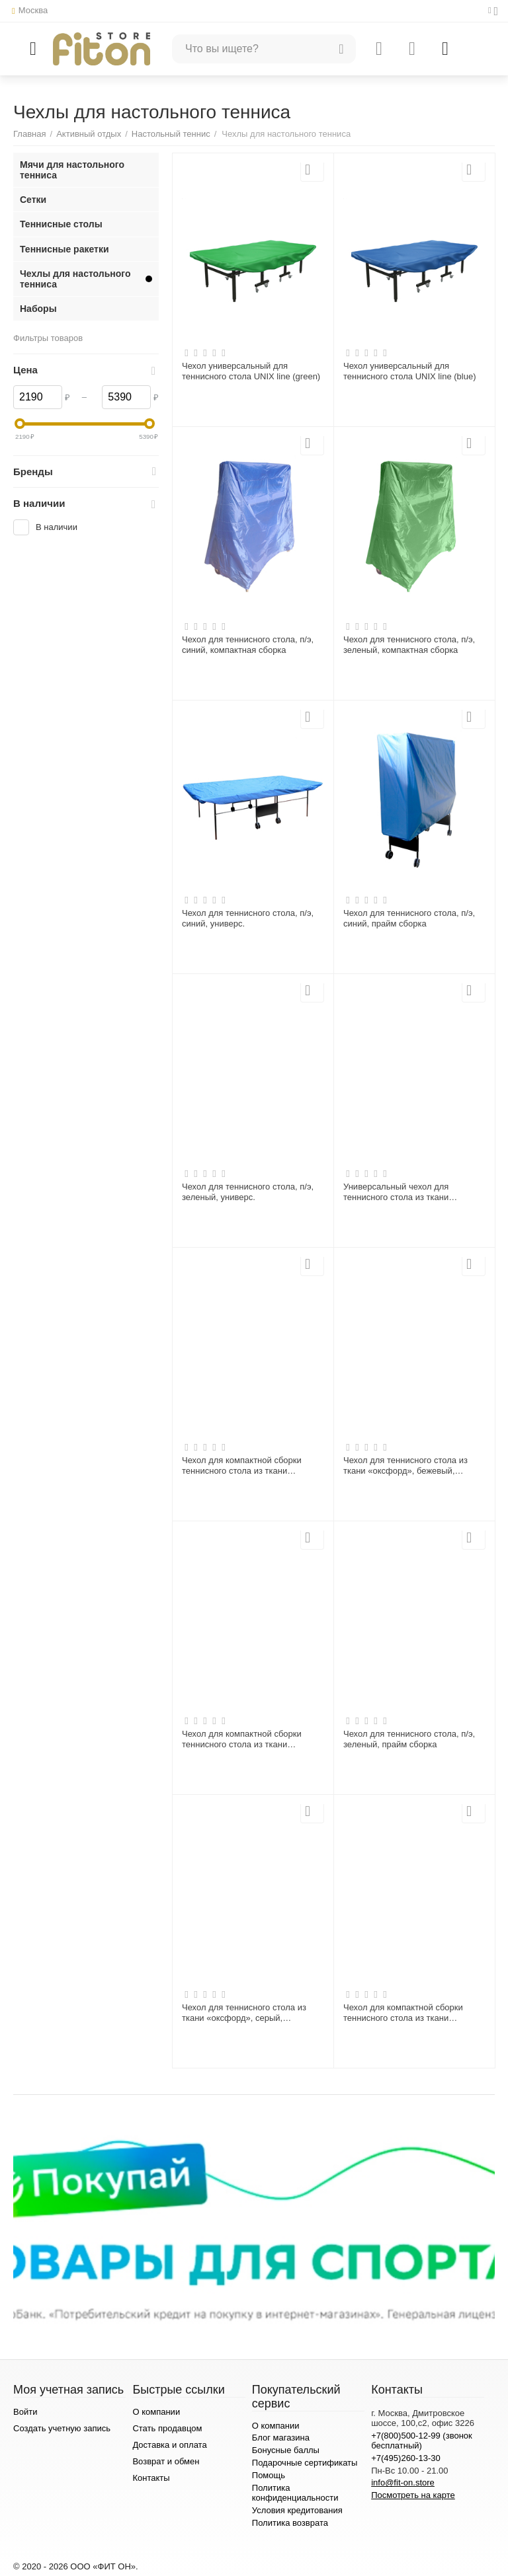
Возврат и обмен (165, 2461)
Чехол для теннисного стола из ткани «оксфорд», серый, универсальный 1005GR (244, 2013)
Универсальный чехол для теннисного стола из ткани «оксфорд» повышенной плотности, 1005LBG (395, 1192)
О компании (156, 2412)
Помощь (268, 2475)
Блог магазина (281, 2438)
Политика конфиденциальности (295, 2493)
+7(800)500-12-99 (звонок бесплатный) (421, 2440)
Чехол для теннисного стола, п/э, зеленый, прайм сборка (409, 1739)
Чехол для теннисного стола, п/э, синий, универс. (248, 918)
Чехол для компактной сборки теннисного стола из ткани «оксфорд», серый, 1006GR (242, 1739)
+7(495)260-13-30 (406, 2458)
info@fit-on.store (403, 2482)
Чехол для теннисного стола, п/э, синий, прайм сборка (409, 918)
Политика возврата (290, 2523)
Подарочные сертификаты (305, 2463)
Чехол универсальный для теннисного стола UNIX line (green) (251, 371)
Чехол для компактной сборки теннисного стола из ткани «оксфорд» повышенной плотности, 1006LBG (242, 1465)
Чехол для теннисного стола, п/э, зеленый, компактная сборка (409, 644)
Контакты (150, 2478)
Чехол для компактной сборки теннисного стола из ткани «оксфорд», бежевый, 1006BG (403, 2013)
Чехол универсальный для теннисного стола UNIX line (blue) (409, 371)
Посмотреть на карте (413, 2495)
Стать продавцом (167, 2428)
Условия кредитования (297, 2510)
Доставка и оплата (169, 2445)
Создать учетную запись (61, 2428)
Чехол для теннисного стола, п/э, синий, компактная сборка (248, 644)
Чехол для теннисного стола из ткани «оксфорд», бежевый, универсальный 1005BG (405, 1465)
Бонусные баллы (285, 2450)
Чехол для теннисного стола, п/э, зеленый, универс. (248, 1192)
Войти (25, 2412)
